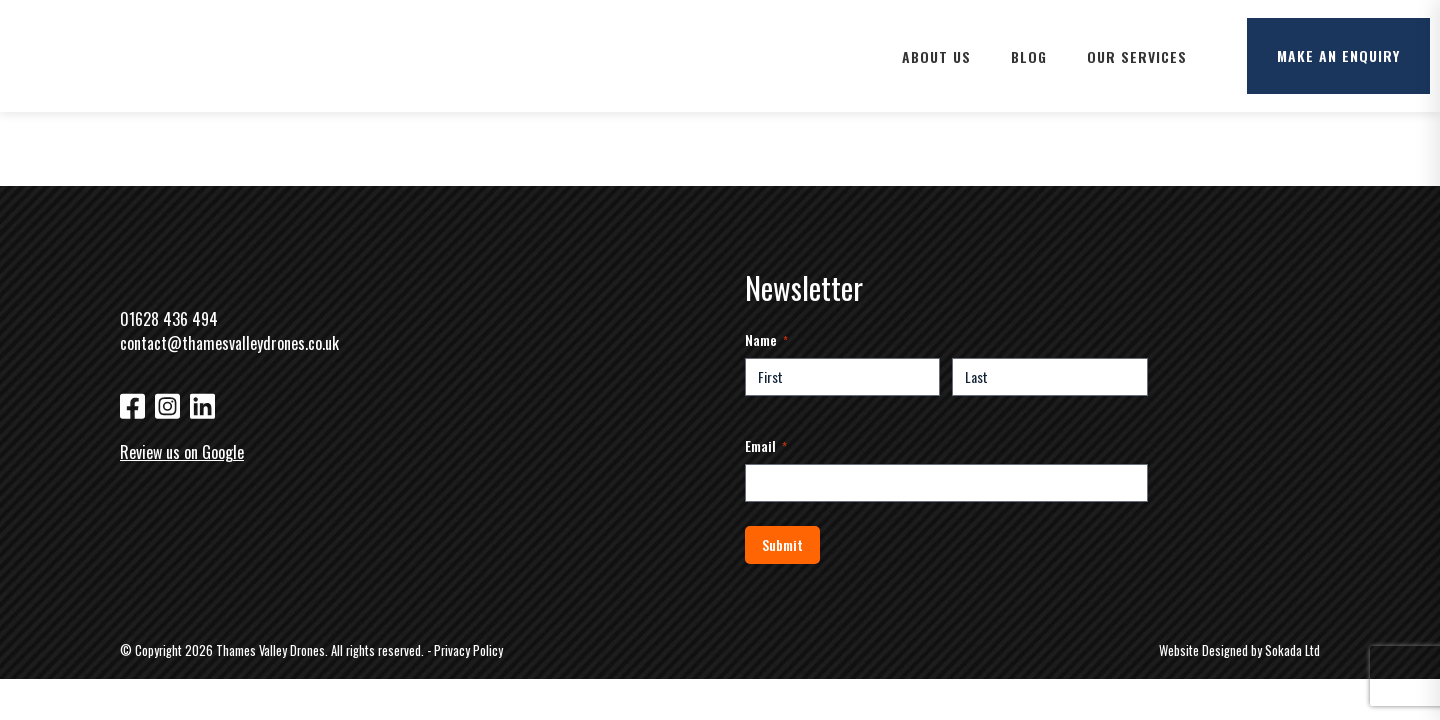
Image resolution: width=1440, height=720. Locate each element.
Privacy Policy (468, 650)
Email (766, 446)
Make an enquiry (1338, 55)
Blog (1029, 56)
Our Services (1137, 56)
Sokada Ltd (1292, 650)
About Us (936, 56)
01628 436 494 (169, 319)
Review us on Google (182, 452)
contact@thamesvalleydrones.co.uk (229, 343)
